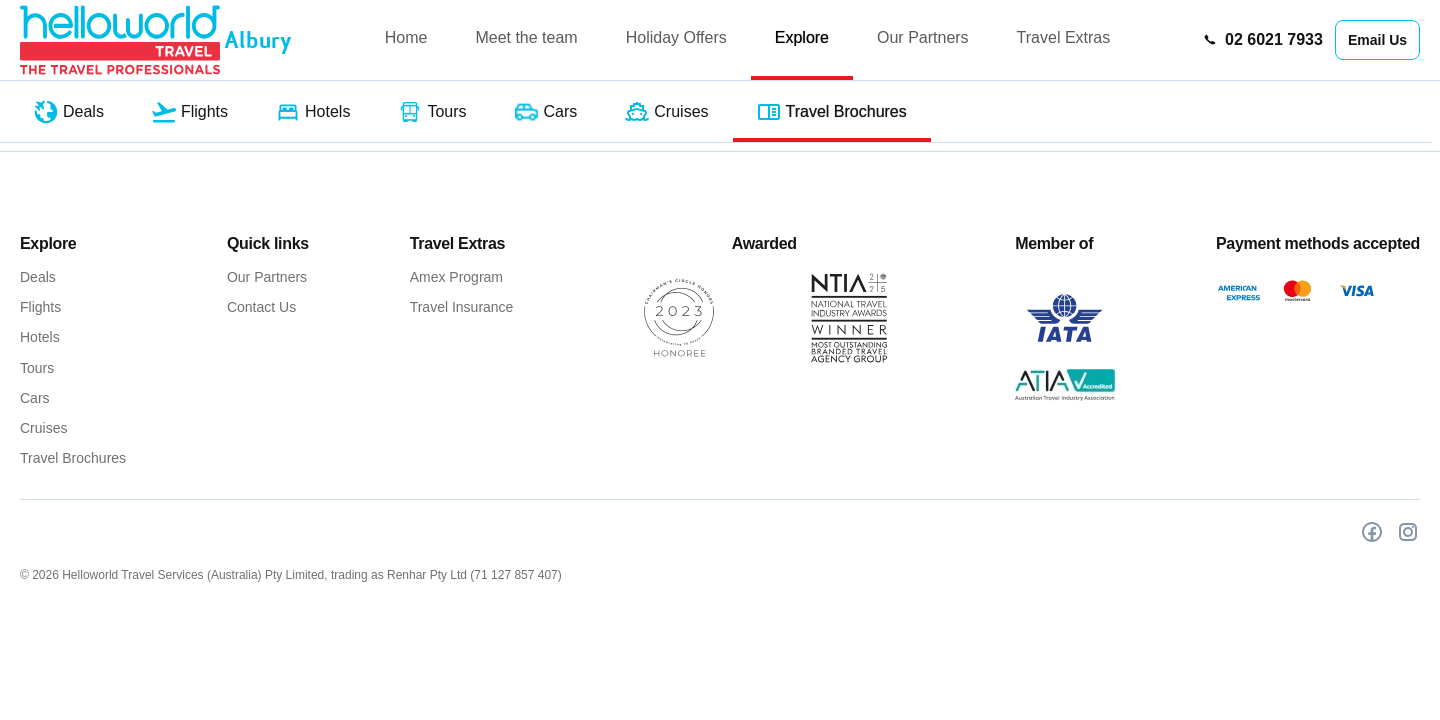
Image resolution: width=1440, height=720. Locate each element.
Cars (35, 398)
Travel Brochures (73, 458)
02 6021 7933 (1263, 39)
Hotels (40, 337)
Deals (38, 277)
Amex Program (456, 277)
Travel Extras (1064, 37)
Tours (37, 368)
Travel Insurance (462, 307)
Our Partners (923, 37)
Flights (40, 307)
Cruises (43, 428)
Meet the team (526, 37)
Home (406, 37)
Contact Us (261, 307)
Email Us (1377, 40)
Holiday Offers (676, 37)
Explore (802, 37)
